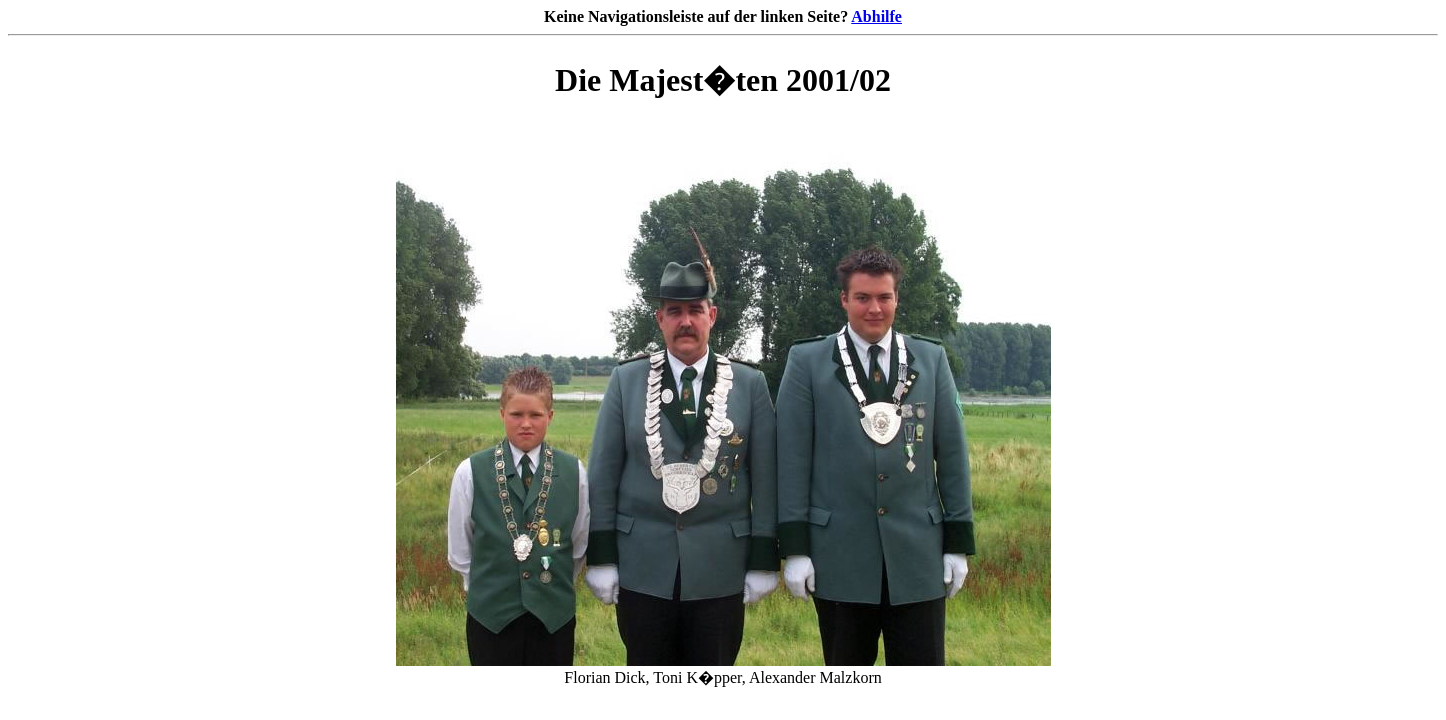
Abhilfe (876, 16)
